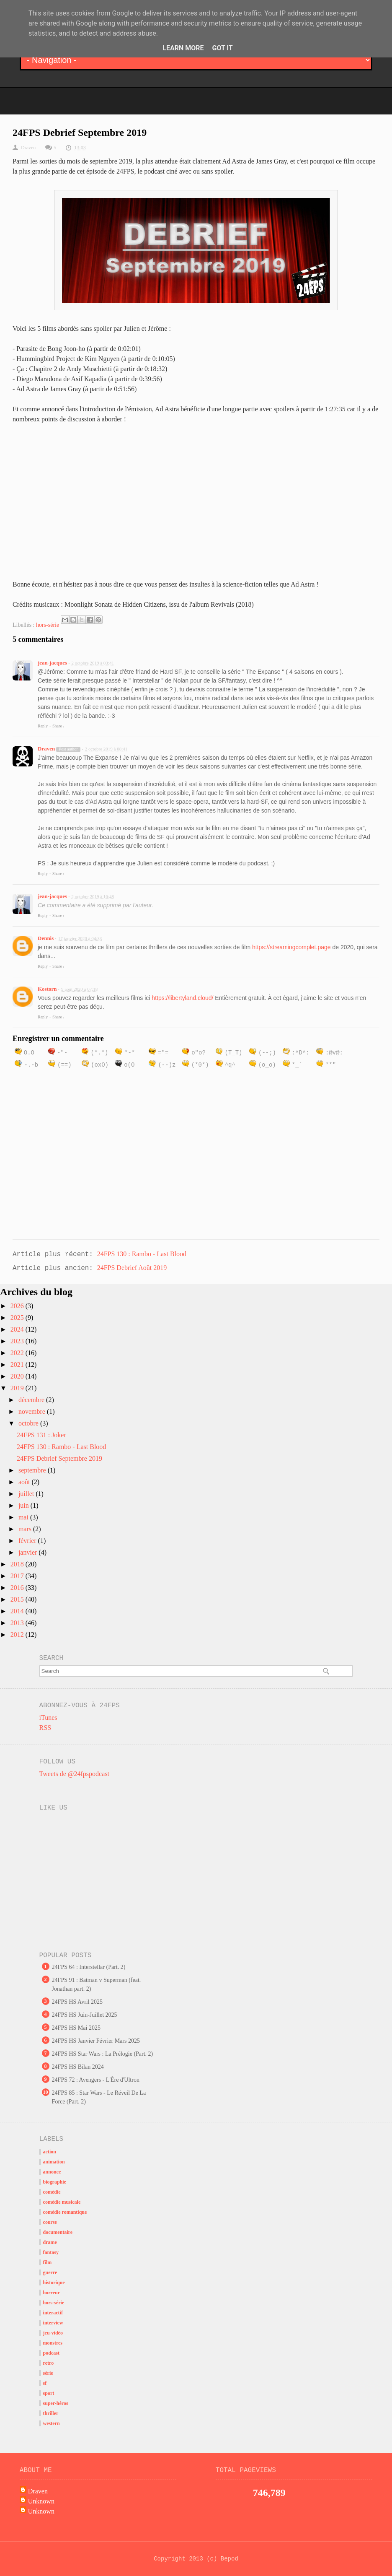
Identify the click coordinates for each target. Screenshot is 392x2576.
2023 (18, 1341)
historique (54, 2282)
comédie (52, 2192)
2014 (18, 1611)
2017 (18, 1575)
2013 (18, 1622)
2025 (18, 1317)
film (47, 2262)
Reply (43, 726)
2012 (18, 1634)
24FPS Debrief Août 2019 (132, 1267)
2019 (18, 1388)
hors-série (47, 625)
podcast (51, 2353)
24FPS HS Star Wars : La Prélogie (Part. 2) (102, 2054)
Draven (46, 748)
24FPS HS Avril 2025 (77, 2002)
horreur (51, 2293)
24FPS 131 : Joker (41, 1435)
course (50, 2222)
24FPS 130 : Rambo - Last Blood (141, 1253)
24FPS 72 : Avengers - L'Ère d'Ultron (95, 2080)
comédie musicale (62, 2202)
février (28, 1540)
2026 (18, 1305)
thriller (51, 2413)
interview (53, 2323)
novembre (32, 1411)
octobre (29, 1423)
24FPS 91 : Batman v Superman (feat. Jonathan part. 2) (96, 1984)
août (25, 1481)
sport (48, 2393)
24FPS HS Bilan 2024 (78, 2067)
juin (24, 1505)
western (51, 2423)
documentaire (57, 2232)
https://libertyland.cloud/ (182, 998)
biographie (54, 2182)
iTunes (48, 1717)
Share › (58, 726)
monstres (52, 2343)
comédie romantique (65, 2212)
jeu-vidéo (53, 2333)
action (49, 2152)
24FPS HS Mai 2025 (76, 2028)
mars (25, 1528)
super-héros (55, 2403)
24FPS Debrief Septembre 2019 (59, 1458)
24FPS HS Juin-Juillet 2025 (84, 2015)
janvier (28, 1552)
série (48, 2373)
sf (45, 2383)
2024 (18, 1329)
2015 (18, 1599)
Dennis (46, 938)
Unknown (41, 2501)
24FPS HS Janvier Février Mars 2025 (96, 2041)
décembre (32, 1399)
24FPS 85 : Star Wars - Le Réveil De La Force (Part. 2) (99, 2097)
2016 (18, 1587)
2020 (18, 1376)
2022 (18, 1352)
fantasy (51, 2252)
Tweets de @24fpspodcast (74, 1773)
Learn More (183, 48)
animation (54, 2162)
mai (24, 1517)
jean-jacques (52, 663)
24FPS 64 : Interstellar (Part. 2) (89, 1967)
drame (50, 2242)
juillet (27, 1493)
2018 (18, 1564)
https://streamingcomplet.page (291, 947)
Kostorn (47, 989)
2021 (18, 1364)
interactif (53, 2313)
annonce (52, 2172)
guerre (50, 2272)
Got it (222, 48)
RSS (45, 1727)
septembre (33, 1470)
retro (48, 2363)
